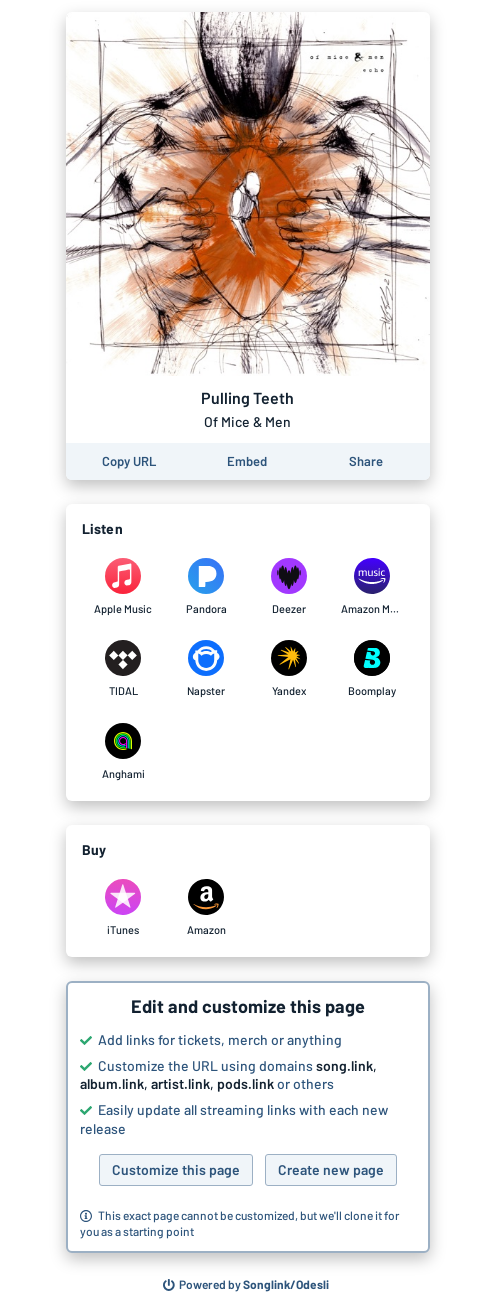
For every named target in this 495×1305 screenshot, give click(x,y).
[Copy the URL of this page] (129, 461)
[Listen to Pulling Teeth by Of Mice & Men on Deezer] (289, 587)
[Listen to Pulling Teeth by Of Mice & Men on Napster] (206, 669)
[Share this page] (366, 461)
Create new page (331, 1169)
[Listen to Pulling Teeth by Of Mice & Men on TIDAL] (123, 669)
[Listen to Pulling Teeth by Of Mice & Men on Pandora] (206, 587)
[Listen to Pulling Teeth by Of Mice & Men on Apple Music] (123, 587)
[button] (248, 1117)
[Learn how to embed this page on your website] (247, 461)
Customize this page (176, 1169)
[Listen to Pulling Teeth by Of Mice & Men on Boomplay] (372, 669)
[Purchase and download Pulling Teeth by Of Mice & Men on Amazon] (206, 908)
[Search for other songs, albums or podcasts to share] (246, 1285)
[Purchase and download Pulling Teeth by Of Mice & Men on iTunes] (123, 908)
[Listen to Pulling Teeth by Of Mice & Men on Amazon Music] (372, 587)
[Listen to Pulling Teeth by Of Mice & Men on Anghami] (123, 752)
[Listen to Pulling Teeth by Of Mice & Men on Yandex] (289, 669)
